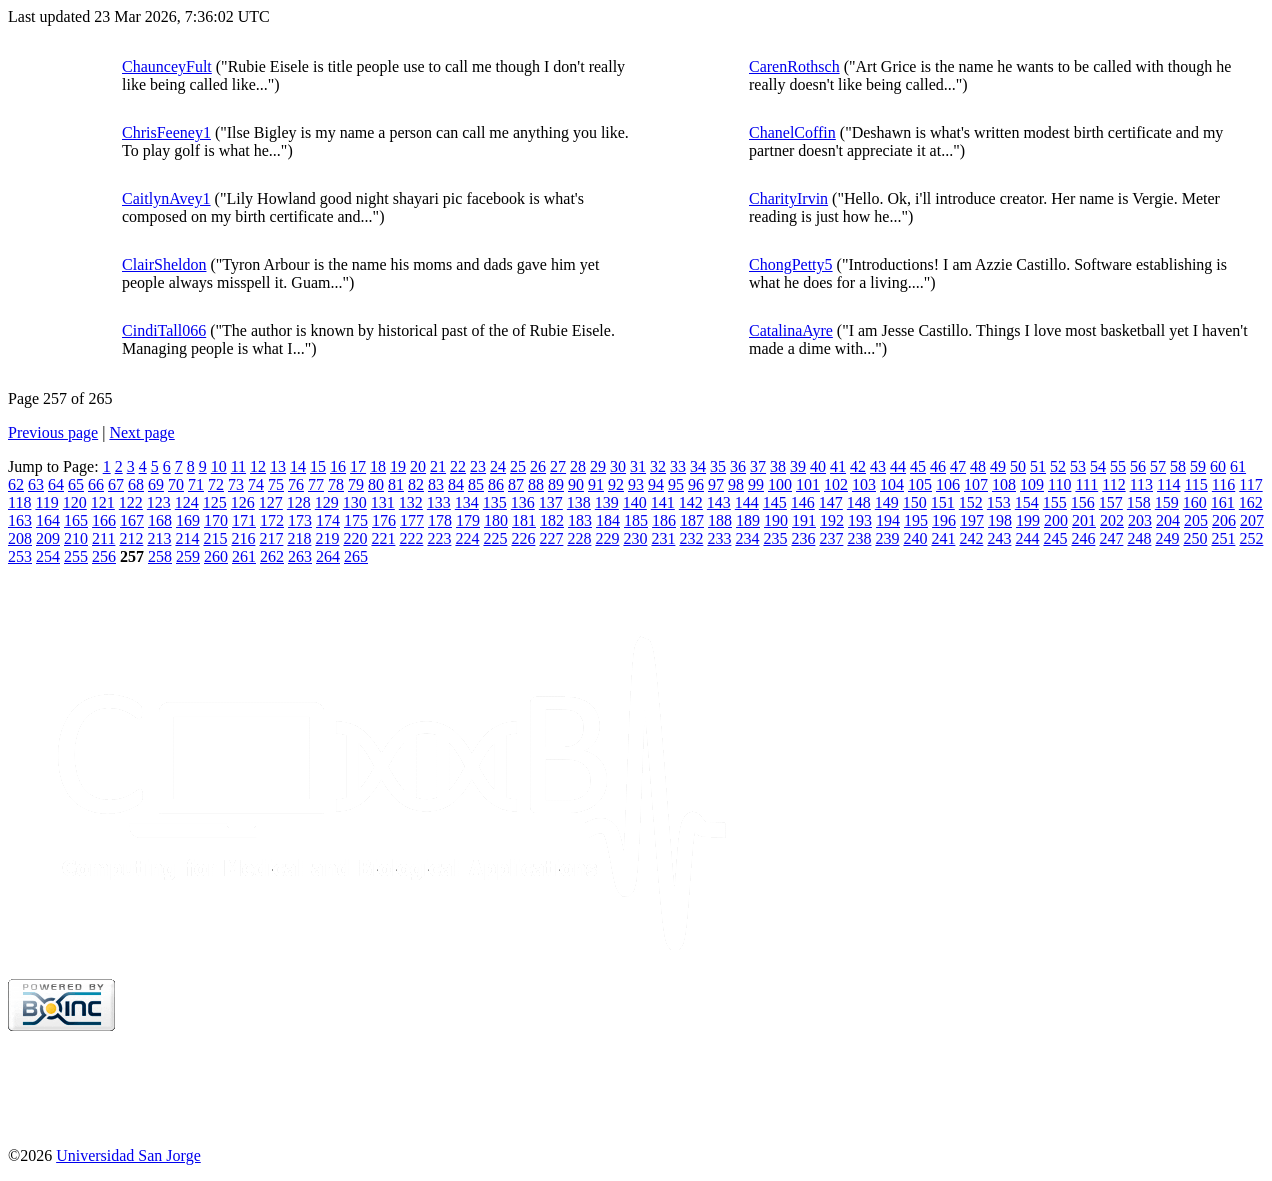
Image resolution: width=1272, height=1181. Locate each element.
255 (76, 556)
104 (892, 484)
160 (1195, 502)
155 (1055, 502)
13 (278, 466)
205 (1196, 520)
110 (1059, 484)
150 (915, 502)
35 (718, 466)
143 (719, 502)
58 (1178, 466)
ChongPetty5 (791, 264)
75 (276, 484)
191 (804, 520)
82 (416, 484)
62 (16, 484)
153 (999, 502)
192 (832, 520)
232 (691, 538)
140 (635, 502)
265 (356, 556)
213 (159, 538)
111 (1086, 484)
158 (1139, 502)
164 (48, 520)
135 (495, 502)
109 (1032, 484)
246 (1083, 538)
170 (216, 520)
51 (1038, 466)
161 (1223, 502)
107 (976, 484)
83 (436, 484)
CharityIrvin (788, 198)
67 (116, 484)
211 (103, 538)
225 (495, 538)
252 (1251, 538)
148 (859, 502)
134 (467, 502)
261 (244, 556)
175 (356, 520)
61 (1238, 466)
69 (156, 484)
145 (775, 502)
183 (580, 520)
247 (1111, 538)
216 (243, 538)
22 (458, 466)
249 (1167, 538)
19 (398, 466)
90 (576, 484)
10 (219, 466)
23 (478, 466)
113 (1141, 484)
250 (1195, 538)
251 (1223, 538)
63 (36, 484)
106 (948, 484)
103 (864, 484)
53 (1078, 466)
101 (808, 484)
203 (1140, 520)
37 (758, 466)
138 (579, 502)
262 (272, 556)
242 (971, 538)
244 (1027, 538)
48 (978, 466)
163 (20, 520)
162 (1251, 502)
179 (468, 520)
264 (328, 556)
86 (496, 484)
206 (1224, 520)
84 (456, 484)
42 (858, 466)
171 (244, 520)
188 (720, 520)
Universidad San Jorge (128, 1155)
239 (887, 538)
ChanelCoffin (792, 132)
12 (258, 466)
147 (831, 502)
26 (538, 466)
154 (1027, 502)
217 (271, 538)
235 (775, 538)
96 (696, 484)
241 (943, 538)
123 (159, 502)
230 (635, 538)
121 (103, 502)
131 (383, 502)
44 (898, 466)
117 (1250, 484)
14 (298, 466)
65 (76, 484)
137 (551, 502)
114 (1168, 484)
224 (467, 538)
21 (438, 466)
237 (831, 538)
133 (439, 502)
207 (1252, 520)
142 (691, 502)
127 (271, 502)
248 (1139, 538)
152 (971, 502)
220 (355, 538)
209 (48, 538)
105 (920, 484)
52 (1058, 466)
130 (355, 502)
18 (378, 466)
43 (878, 466)
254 (48, 556)
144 (747, 502)
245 (1055, 538)
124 (187, 502)
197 (972, 520)
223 (439, 538)
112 (1113, 484)
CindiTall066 (164, 330)
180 (496, 520)
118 (19, 502)
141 (663, 502)
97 (716, 484)
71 (196, 484)
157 (1111, 502)
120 (75, 502)
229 (607, 538)
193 (860, 520)
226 (523, 538)
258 (160, 556)
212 (131, 538)
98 (736, 484)
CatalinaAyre (791, 330)
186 (664, 520)
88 (536, 484)
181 (524, 520)
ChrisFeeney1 (166, 132)
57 (1158, 466)
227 (551, 538)
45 (918, 466)
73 (236, 484)
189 (748, 520)
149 (887, 502)
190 (776, 520)
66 (96, 484)
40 (818, 466)
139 (607, 502)
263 (300, 556)
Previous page (53, 432)
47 (958, 466)
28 (578, 466)
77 (316, 484)
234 (747, 538)
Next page (141, 432)
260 (216, 556)
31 (638, 466)
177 (412, 520)
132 (411, 502)
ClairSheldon (164, 264)
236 (803, 538)
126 (243, 502)
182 (552, 520)
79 (356, 484)
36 (738, 466)
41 (838, 466)
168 (160, 520)
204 (1168, 520)
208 (20, 538)
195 (916, 520)
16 (338, 466)
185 (636, 520)
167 (132, 520)
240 (915, 538)
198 (1000, 520)
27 (558, 466)
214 (187, 538)
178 (440, 520)
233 (719, 538)
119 (46, 502)
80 (376, 484)
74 (256, 484)
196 (944, 520)
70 (176, 484)
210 (76, 538)
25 (518, 466)
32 (658, 466)
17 (358, 466)
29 (598, 466)
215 (215, 538)
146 (803, 502)
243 (999, 538)
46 (938, 466)
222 (411, 538)
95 (676, 484)
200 (1056, 520)
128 (299, 502)
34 (698, 466)
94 (656, 484)
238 (859, 538)
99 (756, 484)
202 (1112, 520)
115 (1195, 484)
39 (798, 466)
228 (579, 538)
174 (328, 520)
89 (556, 484)
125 (215, 502)
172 (272, 520)
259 (188, 556)
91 (596, 484)
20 (418, 466)
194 (888, 520)
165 (76, 520)
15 (318, 466)
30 (618, 466)
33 (678, 466)
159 (1167, 502)
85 (476, 484)
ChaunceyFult (167, 66)
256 (104, 556)
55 (1118, 466)
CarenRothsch (794, 66)
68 (136, 484)
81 (396, 484)
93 (636, 484)
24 (498, 466)
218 (299, 538)
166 (104, 520)
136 (523, 502)
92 (616, 484)
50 (1018, 466)
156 (1083, 502)
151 (943, 502)
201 (1084, 520)
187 (692, 520)
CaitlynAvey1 (166, 198)
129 (327, 502)
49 (998, 466)
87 (516, 484)
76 (296, 484)
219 (327, 538)
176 (384, 520)
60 (1218, 466)
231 (663, 538)
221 (383, 538)
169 (188, 520)
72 (216, 484)
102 (836, 484)
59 (1198, 466)
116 (1223, 484)
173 (300, 520)
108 (1004, 484)
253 (20, 556)
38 (778, 466)
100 (780, 484)
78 (336, 484)
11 (238, 466)
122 (131, 502)
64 (56, 484)
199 (1028, 520)
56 (1138, 466)
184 (608, 520)
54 (1098, 466)
